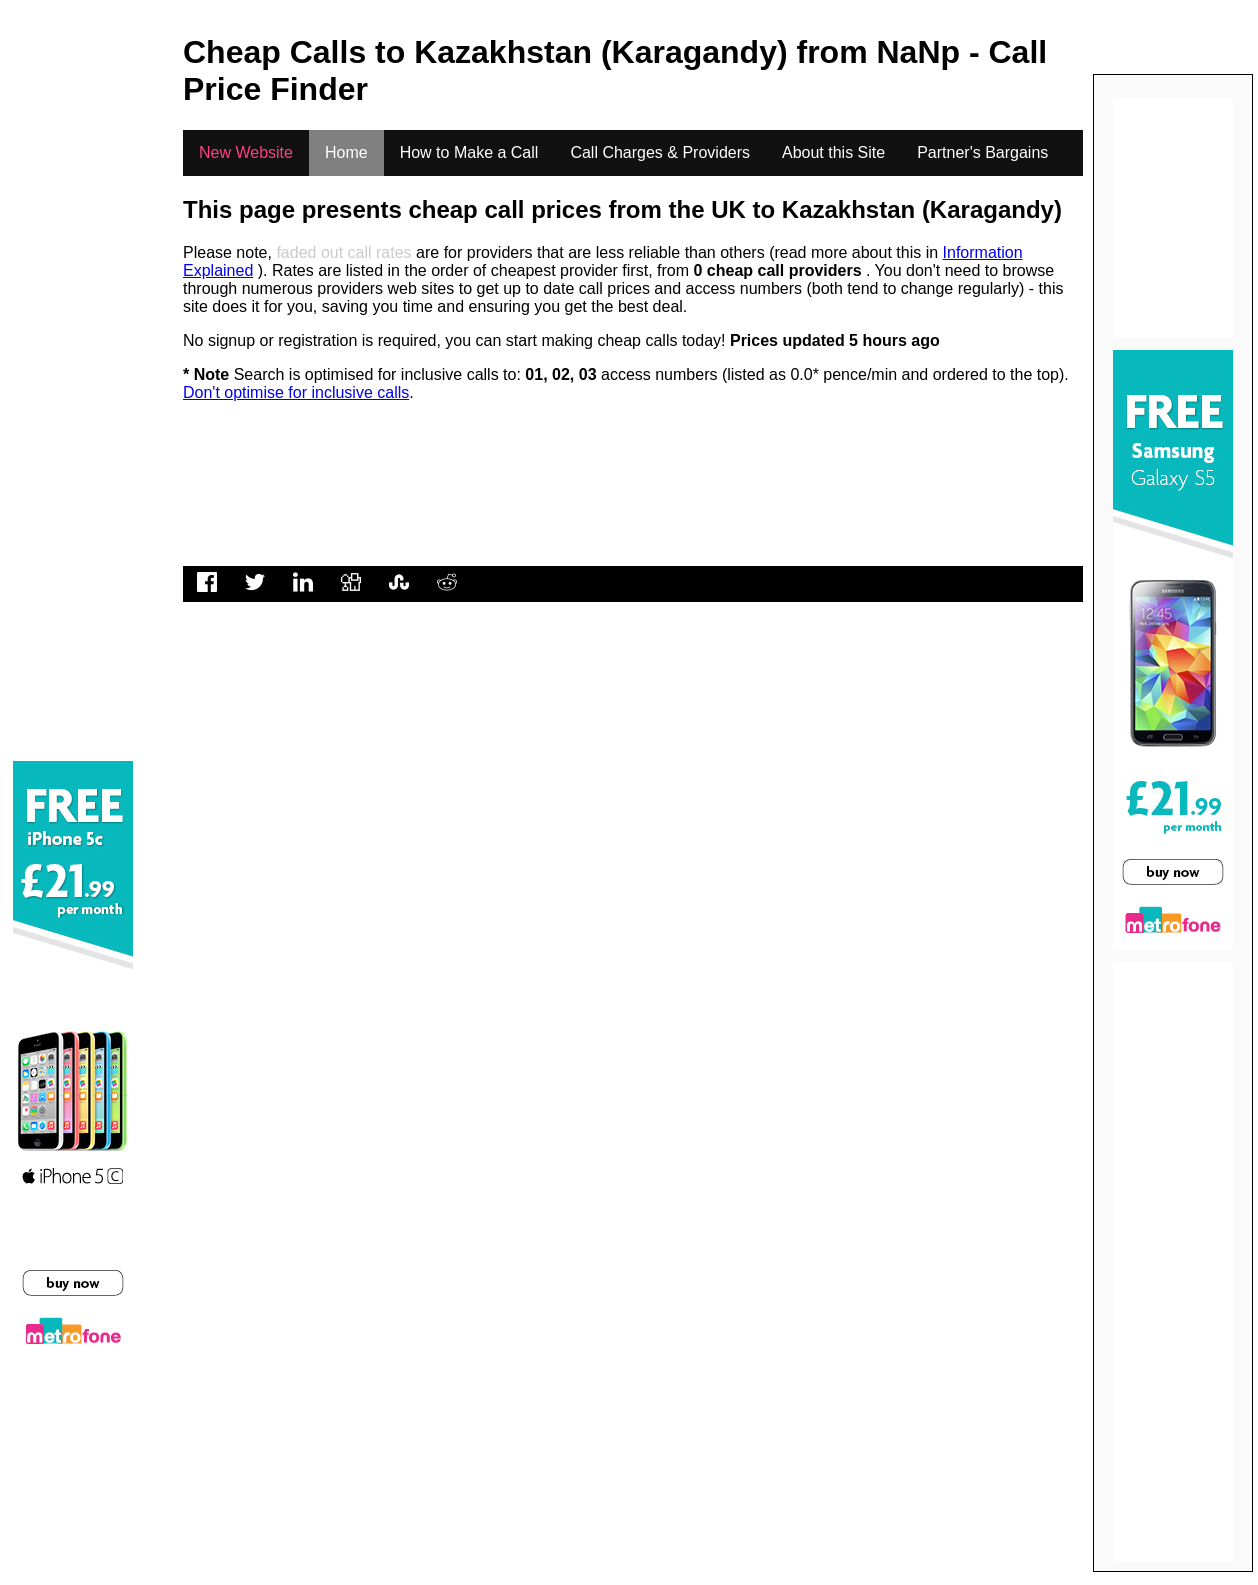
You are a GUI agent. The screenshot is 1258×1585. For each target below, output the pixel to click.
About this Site (833, 152)
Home (346, 152)
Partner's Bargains (982, 152)
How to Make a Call (469, 152)
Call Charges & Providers (660, 152)
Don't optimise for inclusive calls (296, 392)
